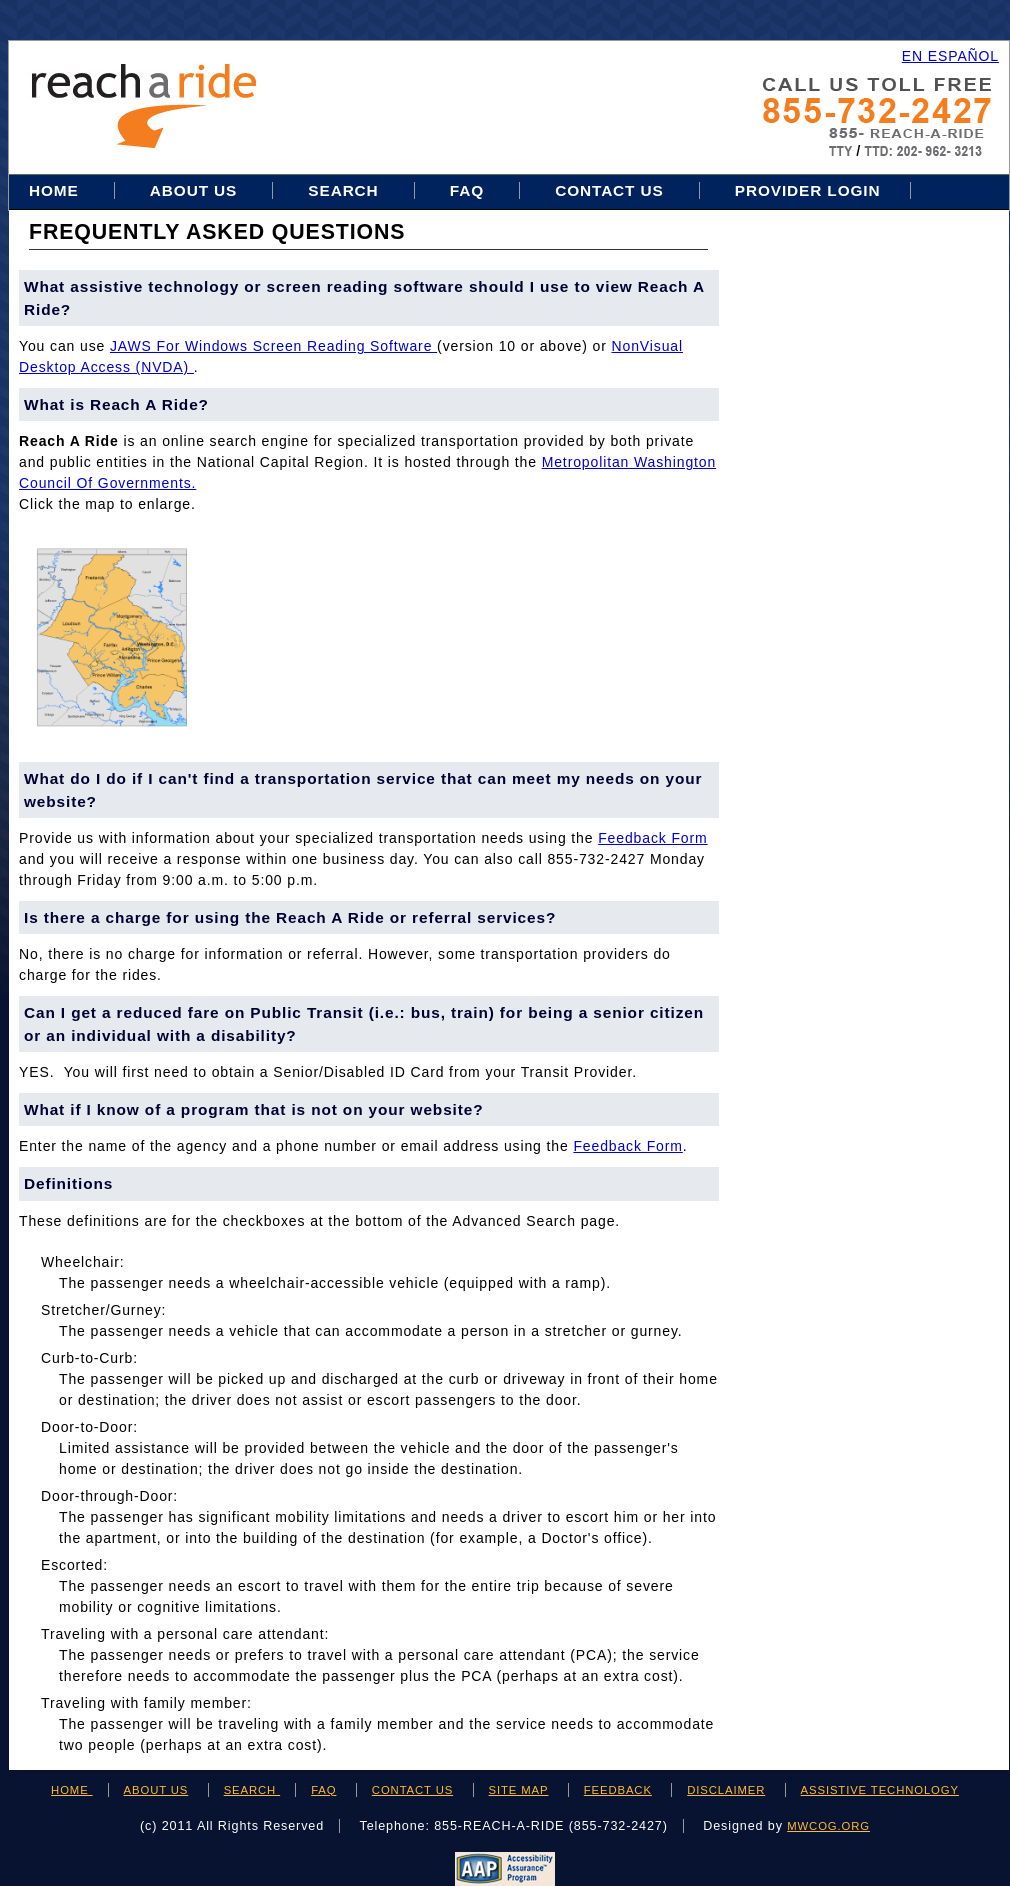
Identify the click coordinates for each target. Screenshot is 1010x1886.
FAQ (467, 190)
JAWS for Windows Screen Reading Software (273, 346)
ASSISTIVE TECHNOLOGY (880, 1790)
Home (56, 190)
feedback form (652, 838)
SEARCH (252, 1790)
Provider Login (808, 190)
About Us (193, 190)
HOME (72, 1790)
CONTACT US (412, 1790)
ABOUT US (156, 1790)
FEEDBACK (618, 1790)
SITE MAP (519, 1790)
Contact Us (609, 190)
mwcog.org (828, 1826)
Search (345, 190)
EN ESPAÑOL (950, 56)
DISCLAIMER (726, 1790)
